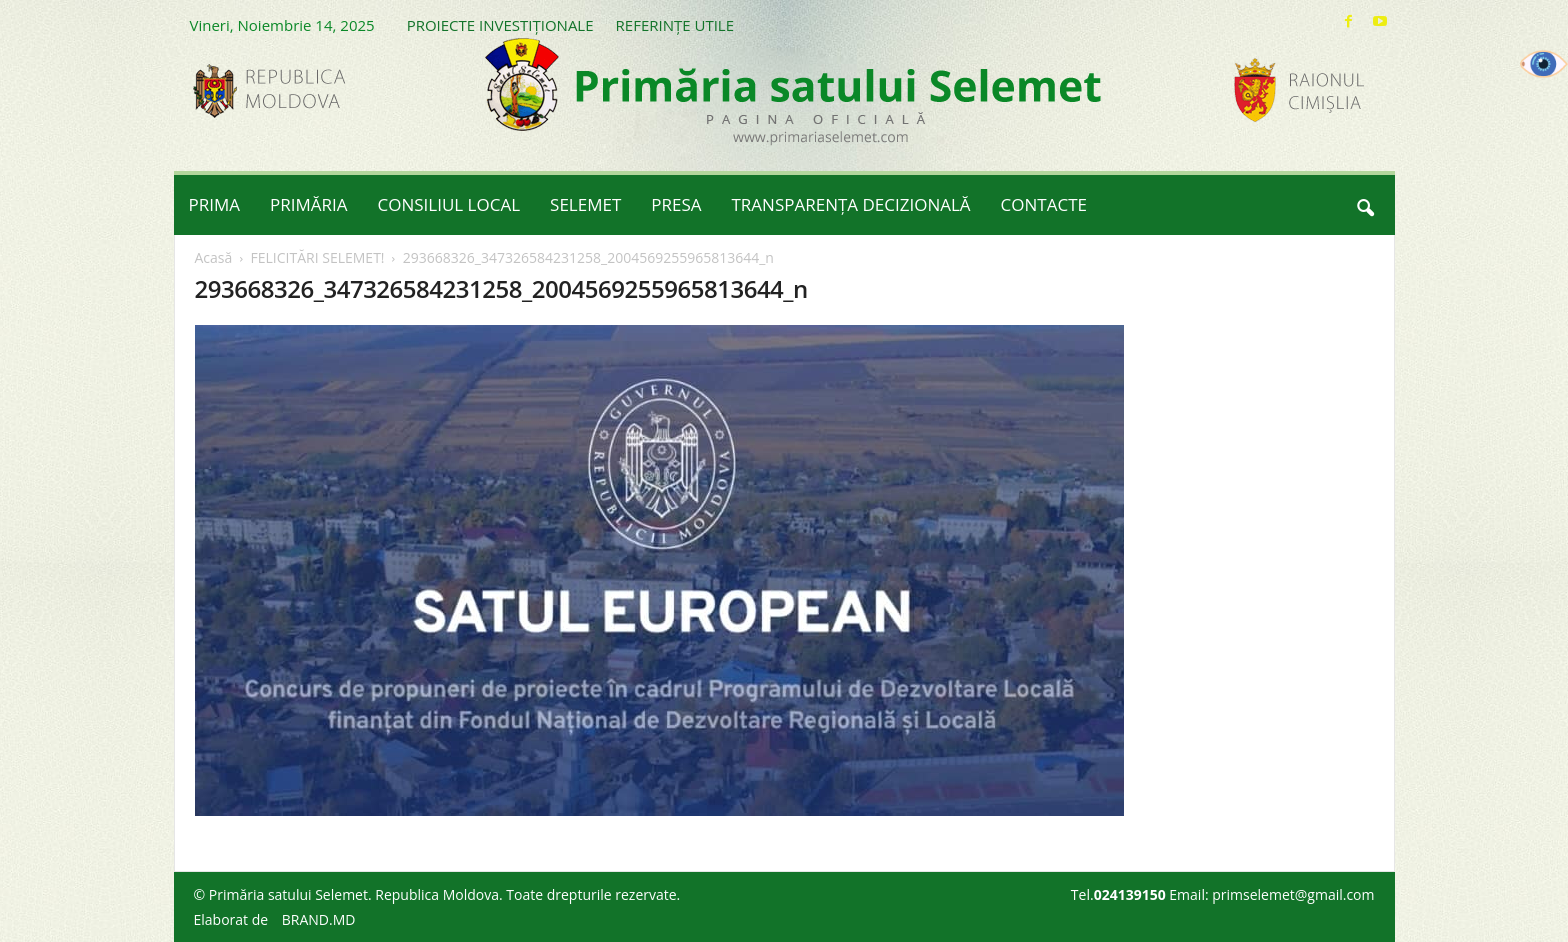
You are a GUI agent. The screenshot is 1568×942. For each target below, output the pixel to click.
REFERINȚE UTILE (675, 25)
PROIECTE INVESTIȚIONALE (500, 25)
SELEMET (585, 204)
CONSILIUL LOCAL (449, 204)
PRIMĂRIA (309, 204)
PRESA (676, 204)
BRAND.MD (319, 919)
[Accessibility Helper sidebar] (1544, 64)
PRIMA (215, 204)
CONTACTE (1044, 204)
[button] (1365, 205)
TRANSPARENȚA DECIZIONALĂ (851, 204)
